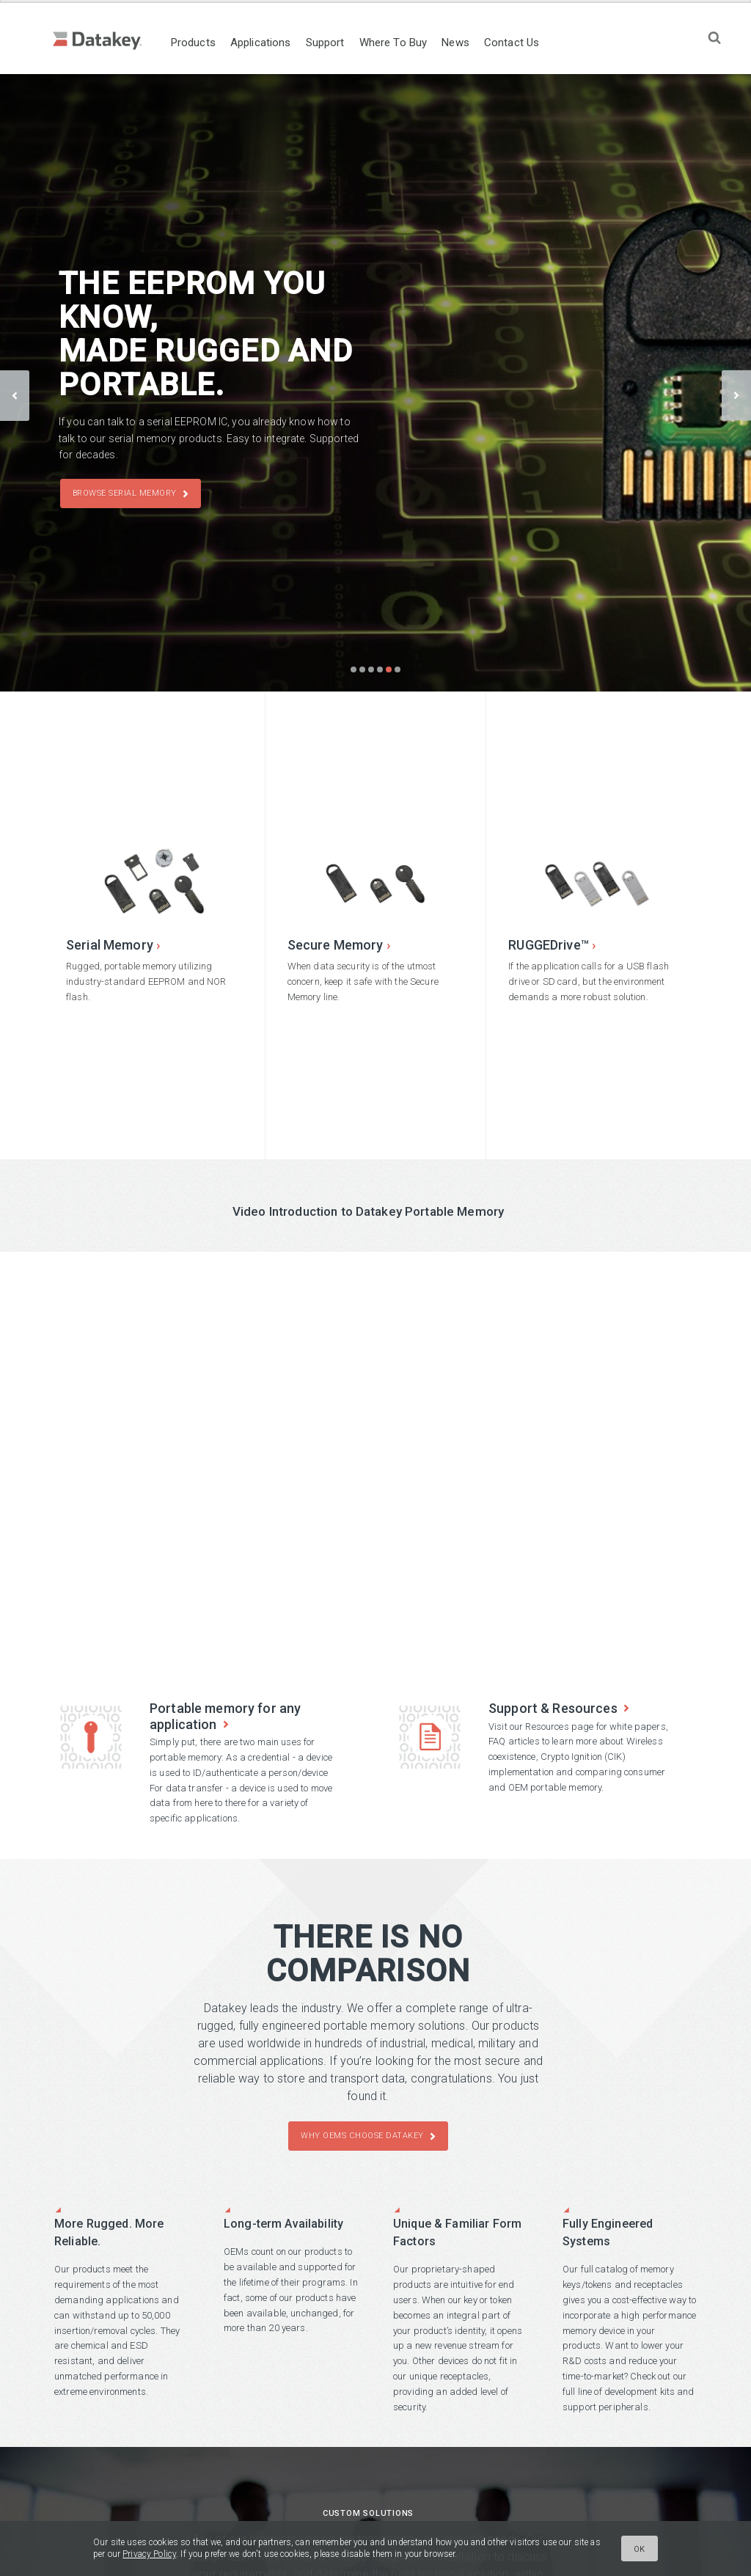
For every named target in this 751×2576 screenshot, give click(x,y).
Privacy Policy (149, 2554)
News (475, 42)
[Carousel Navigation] (375, 382)
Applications (280, 42)
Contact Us (531, 42)
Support (345, 42)
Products (213, 42)
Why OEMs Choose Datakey (362, 2135)
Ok (639, 2549)
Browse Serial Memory (125, 494)
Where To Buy (413, 42)
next (736, 395)
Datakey (110, 41)
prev (14, 395)
